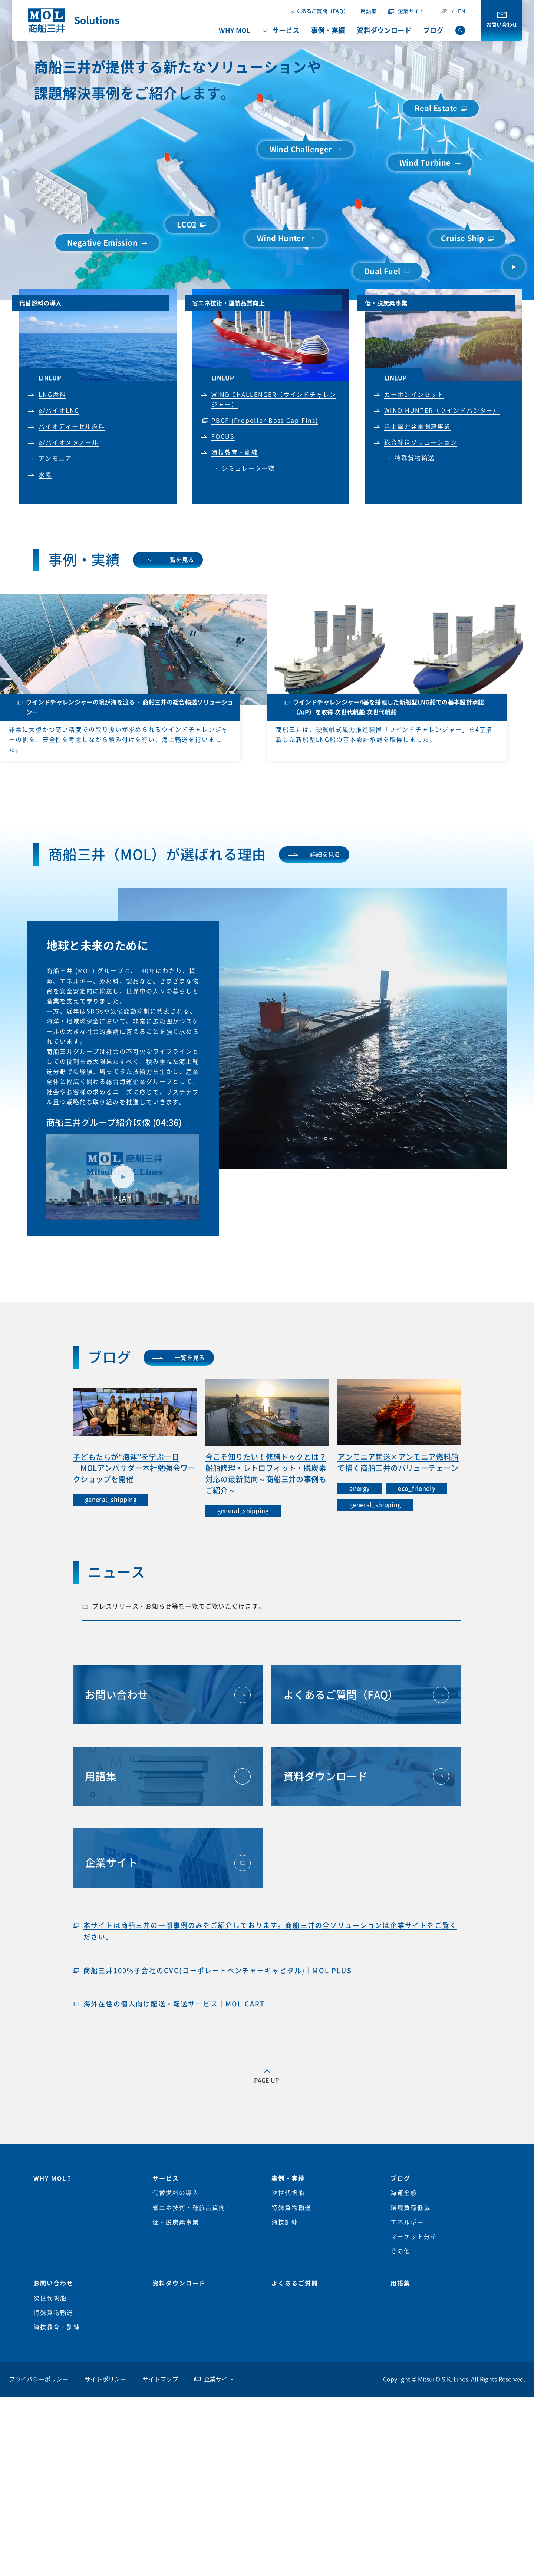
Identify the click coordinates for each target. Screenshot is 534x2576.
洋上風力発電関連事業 (417, 426)
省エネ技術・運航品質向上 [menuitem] (192, 2208)
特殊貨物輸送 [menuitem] (291, 2208)
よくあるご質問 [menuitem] (294, 2283)
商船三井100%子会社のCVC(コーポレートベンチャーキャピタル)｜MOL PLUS (217, 1970)
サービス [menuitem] (285, 30)
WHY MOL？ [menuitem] (53, 2178)
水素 (45, 475)
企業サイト (411, 11)
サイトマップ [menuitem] (160, 2379)
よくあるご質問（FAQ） (319, 11)
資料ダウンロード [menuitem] (384, 30)
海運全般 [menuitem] (403, 2193)
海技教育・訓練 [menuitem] (56, 2327)
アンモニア (55, 458)
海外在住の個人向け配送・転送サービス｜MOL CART (174, 2004)
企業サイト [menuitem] (219, 2379)
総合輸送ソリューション (420, 442)
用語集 (368, 11)
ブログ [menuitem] (433, 30)
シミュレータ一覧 (248, 468)
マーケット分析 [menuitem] (413, 2237)
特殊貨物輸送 (415, 458)
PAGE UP (266, 2081)
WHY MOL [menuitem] (234, 30)
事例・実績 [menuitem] (328, 30)
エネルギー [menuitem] (407, 2222)
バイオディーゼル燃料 (72, 426)
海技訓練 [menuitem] (284, 2222)
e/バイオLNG (59, 411)
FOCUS (223, 436)
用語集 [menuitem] (400, 2283)
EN (461, 11)
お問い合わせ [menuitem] (53, 2283)
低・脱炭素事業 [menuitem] (175, 2222)
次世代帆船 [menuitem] (288, 2193)
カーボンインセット (414, 395)
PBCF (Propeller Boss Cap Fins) (264, 421)
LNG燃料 (52, 395)
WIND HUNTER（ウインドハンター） (442, 411)
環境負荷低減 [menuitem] (410, 2208)
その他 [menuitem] (400, 2251)
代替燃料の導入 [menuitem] (175, 2193)
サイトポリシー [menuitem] (105, 2379)
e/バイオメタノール (69, 442)
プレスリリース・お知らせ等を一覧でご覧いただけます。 (178, 1606)
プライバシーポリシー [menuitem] (38, 2379)
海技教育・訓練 (234, 452)
